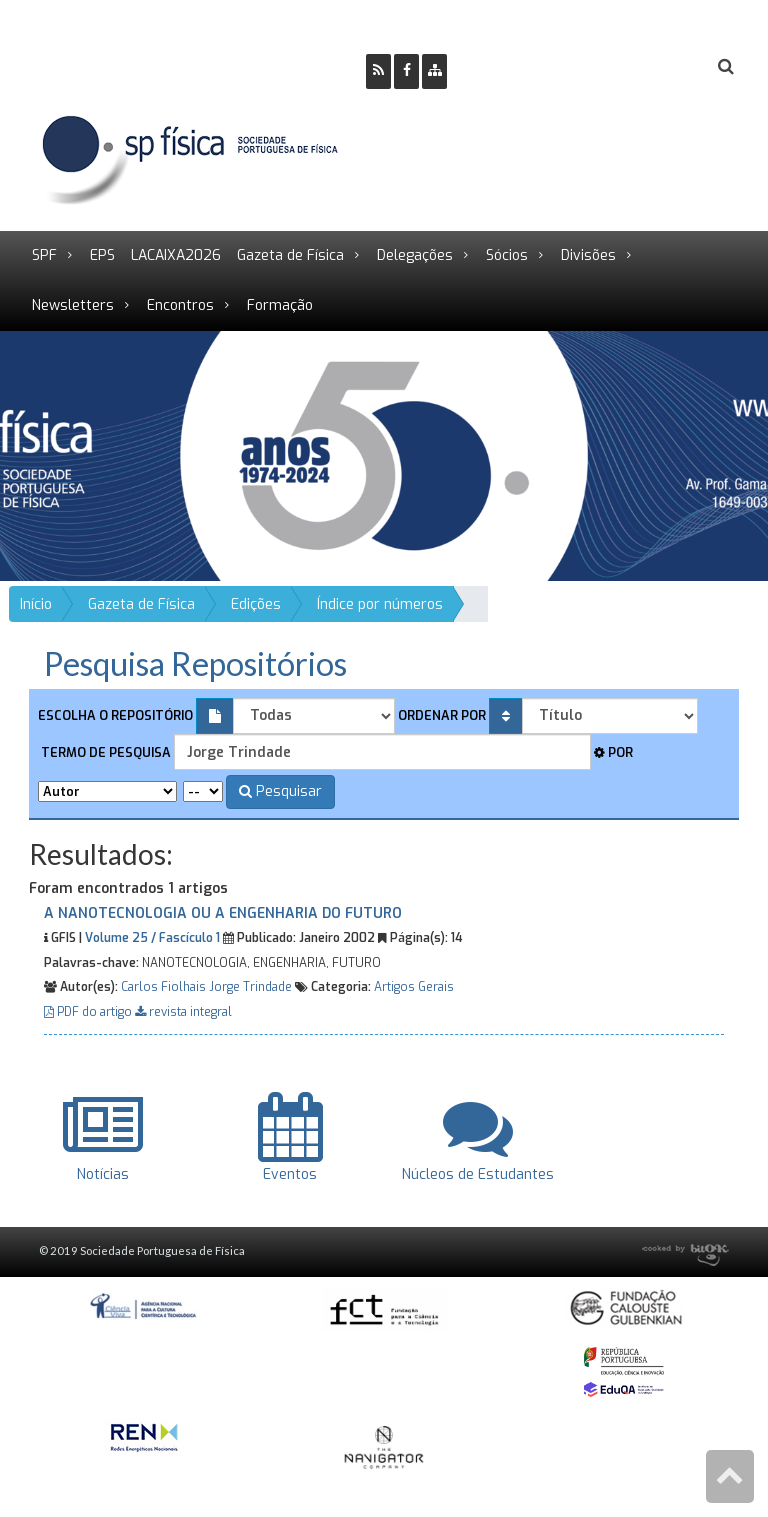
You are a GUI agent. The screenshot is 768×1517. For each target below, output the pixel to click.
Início (36, 604)
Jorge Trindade (250, 987)
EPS (102, 255)
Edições (256, 604)
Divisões (588, 255)
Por (613, 752)
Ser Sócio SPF (530, 67)
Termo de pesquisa (104, 752)
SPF (44, 255)
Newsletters (73, 305)
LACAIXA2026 (176, 255)
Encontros (180, 305)
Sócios (507, 255)
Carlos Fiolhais (163, 987)
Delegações (415, 255)
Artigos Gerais (414, 987)
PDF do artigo (89, 1012)
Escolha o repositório (115, 715)
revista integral (183, 1012)
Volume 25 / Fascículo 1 (152, 938)
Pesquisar (280, 791)
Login (645, 67)
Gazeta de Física (290, 255)
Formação (280, 305)
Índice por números (380, 604)
